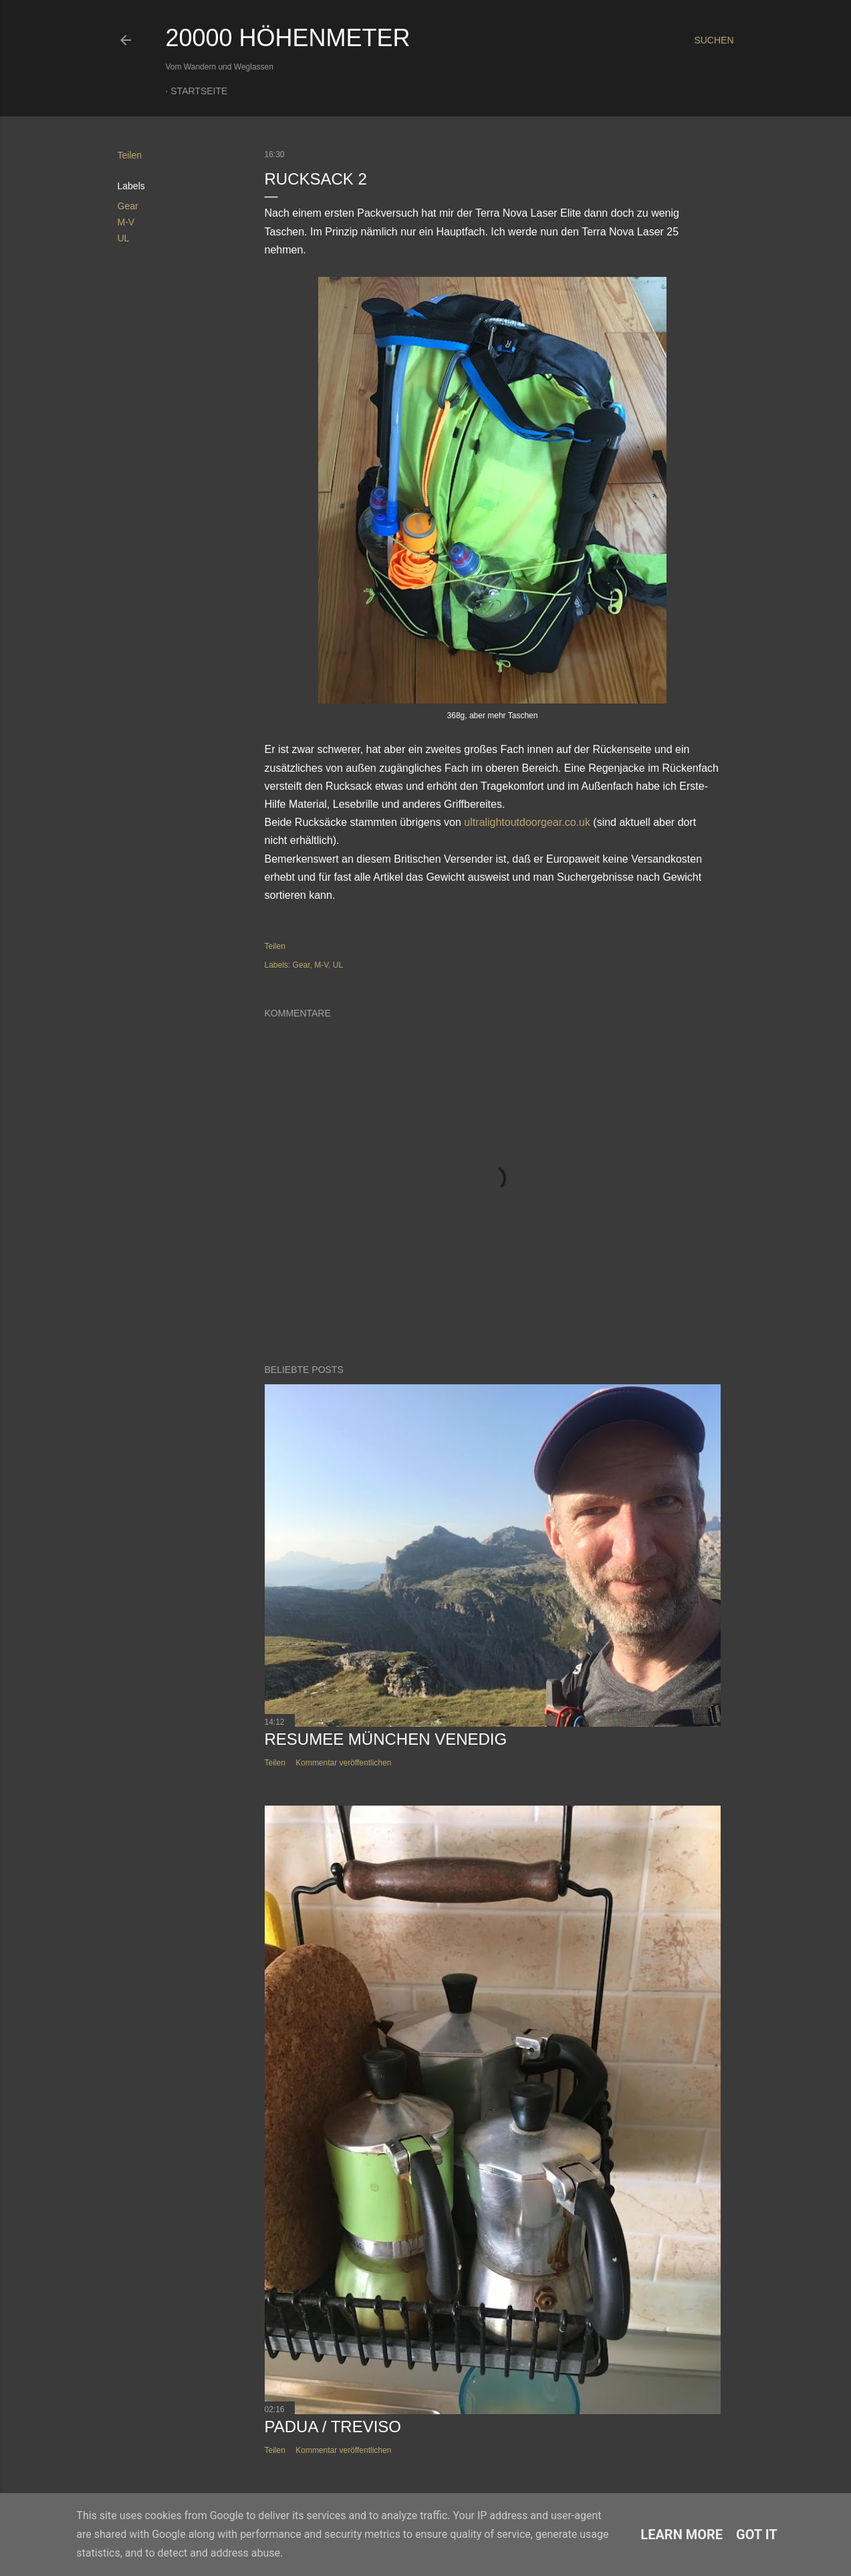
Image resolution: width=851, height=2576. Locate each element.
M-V (126, 222)
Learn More (681, 2535)
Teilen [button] (130, 155)
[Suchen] (713, 40)
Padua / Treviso (333, 2427)
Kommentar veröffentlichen (343, 1762)
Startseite (198, 91)
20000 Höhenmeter (288, 37)
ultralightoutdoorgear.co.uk (527, 822)
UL (124, 238)
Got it (756, 2535)
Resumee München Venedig (386, 1739)
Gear (128, 206)
